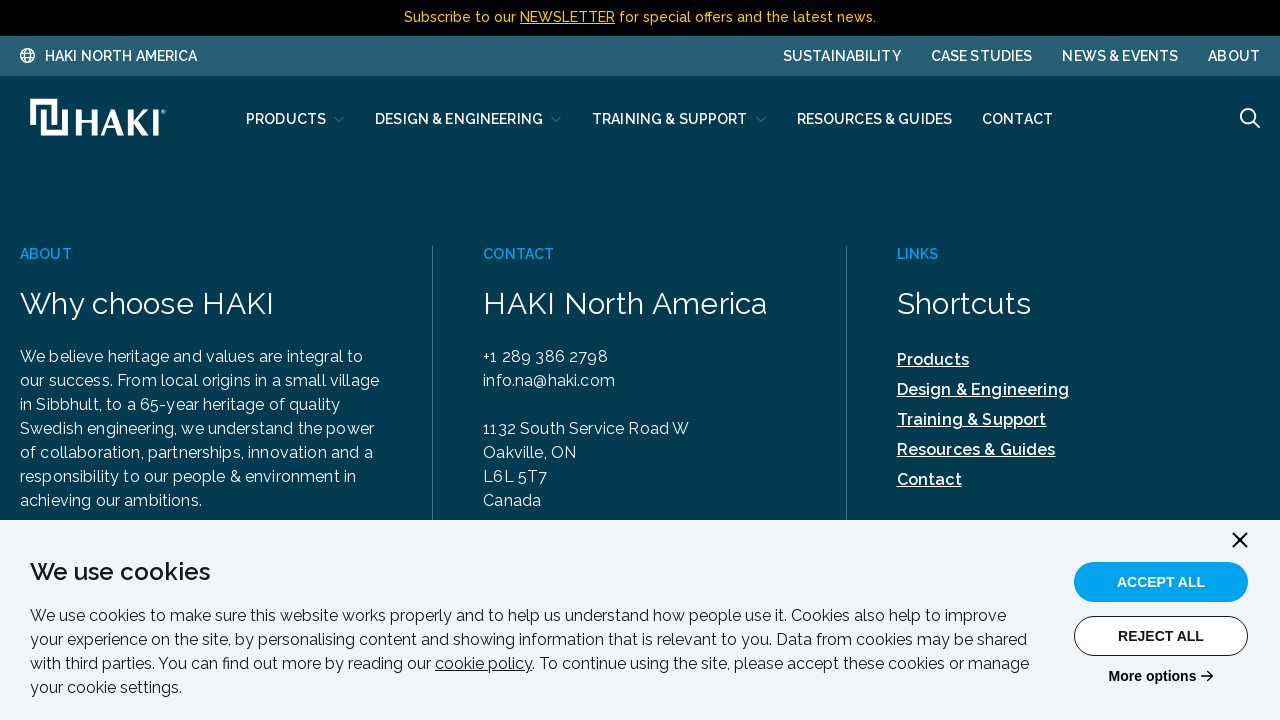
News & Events (1120, 56)
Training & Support (972, 419)
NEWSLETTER (567, 17)
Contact (929, 479)
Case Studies (982, 56)
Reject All (1161, 636)
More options (1153, 676)
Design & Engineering (983, 389)
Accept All (1161, 582)
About (1234, 56)
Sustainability (842, 56)
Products (933, 359)
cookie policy (483, 663)
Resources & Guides (976, 449)
